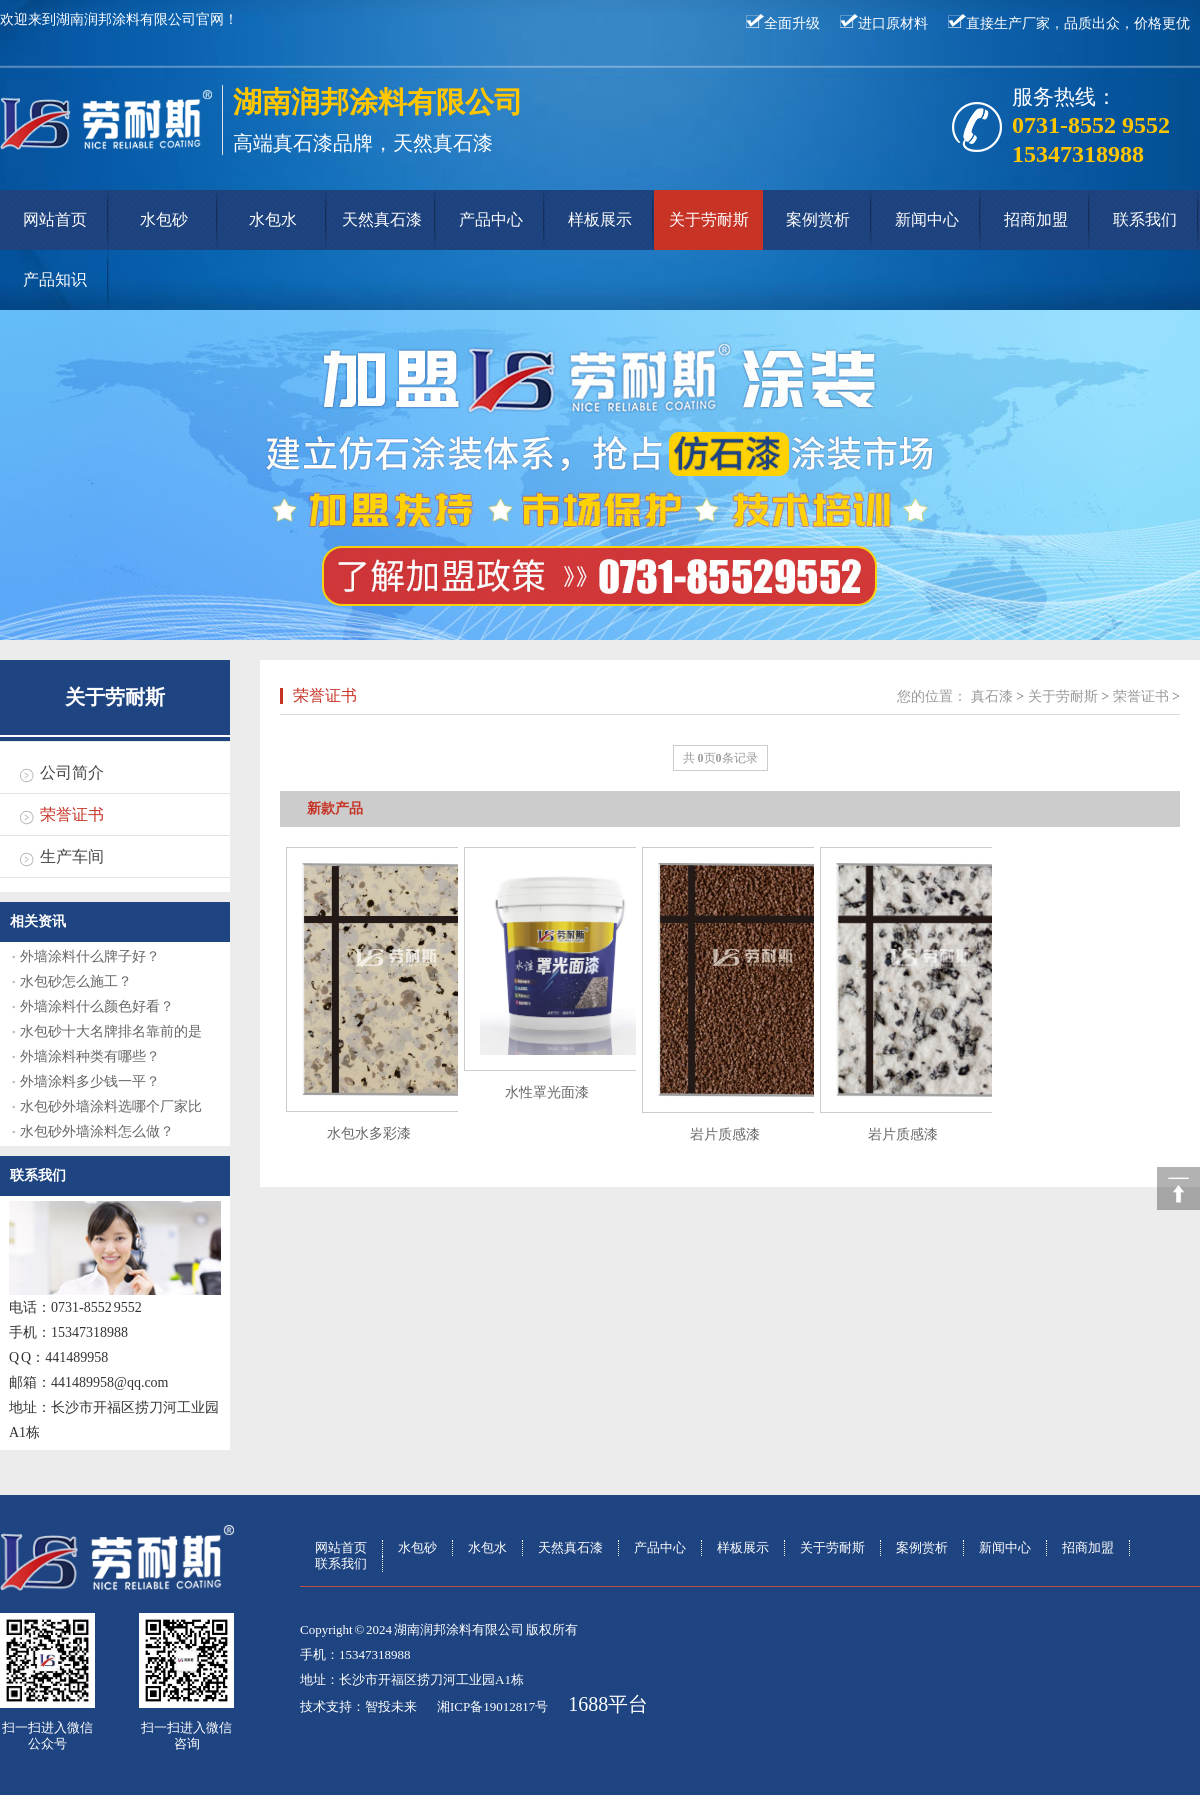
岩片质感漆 (725, 1134)
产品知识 (55, 279)
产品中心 (491, 219)
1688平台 (608, 1704)
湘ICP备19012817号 (492, 1706)
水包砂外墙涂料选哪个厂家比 (111, 1106)
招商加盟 (1036, 219)
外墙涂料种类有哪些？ (90, 1056)
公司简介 (72, 772)
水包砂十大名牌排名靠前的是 (111, 1031)
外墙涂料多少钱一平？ (90, 1081)
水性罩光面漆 (547, 1092)
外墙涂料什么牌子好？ (90, 956)
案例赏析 (818, 219)
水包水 (273, 219)
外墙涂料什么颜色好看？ (97, 1006)
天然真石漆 (382, 219)
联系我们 (1145, 219)
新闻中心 (927, 219)
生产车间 (72, 856)
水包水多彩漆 (369, 1133)
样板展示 (600, 219)
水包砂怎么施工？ (76, 981)
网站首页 (55, 219)
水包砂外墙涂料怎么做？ (97, 1131)
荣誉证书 (72, 814)
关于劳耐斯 (709, 219)
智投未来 (391, 1706)
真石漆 (992, 696)
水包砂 (164, 219)
